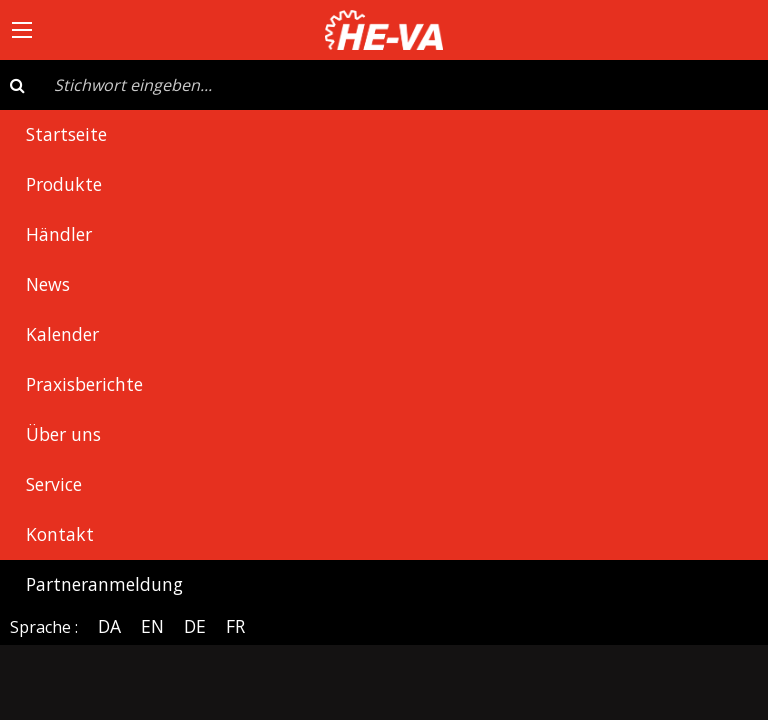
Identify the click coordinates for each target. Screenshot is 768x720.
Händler (59, 234)
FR (235, 626)
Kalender (62, 334)
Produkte (64, 184)
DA (109, 626)
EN (152, 626)
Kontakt (60, 534)
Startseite (66, 134)
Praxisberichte (84, 384)
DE (195, 626)
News (48, 284)
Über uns (63, 434)
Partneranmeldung (104, 584)
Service (54, 484)
